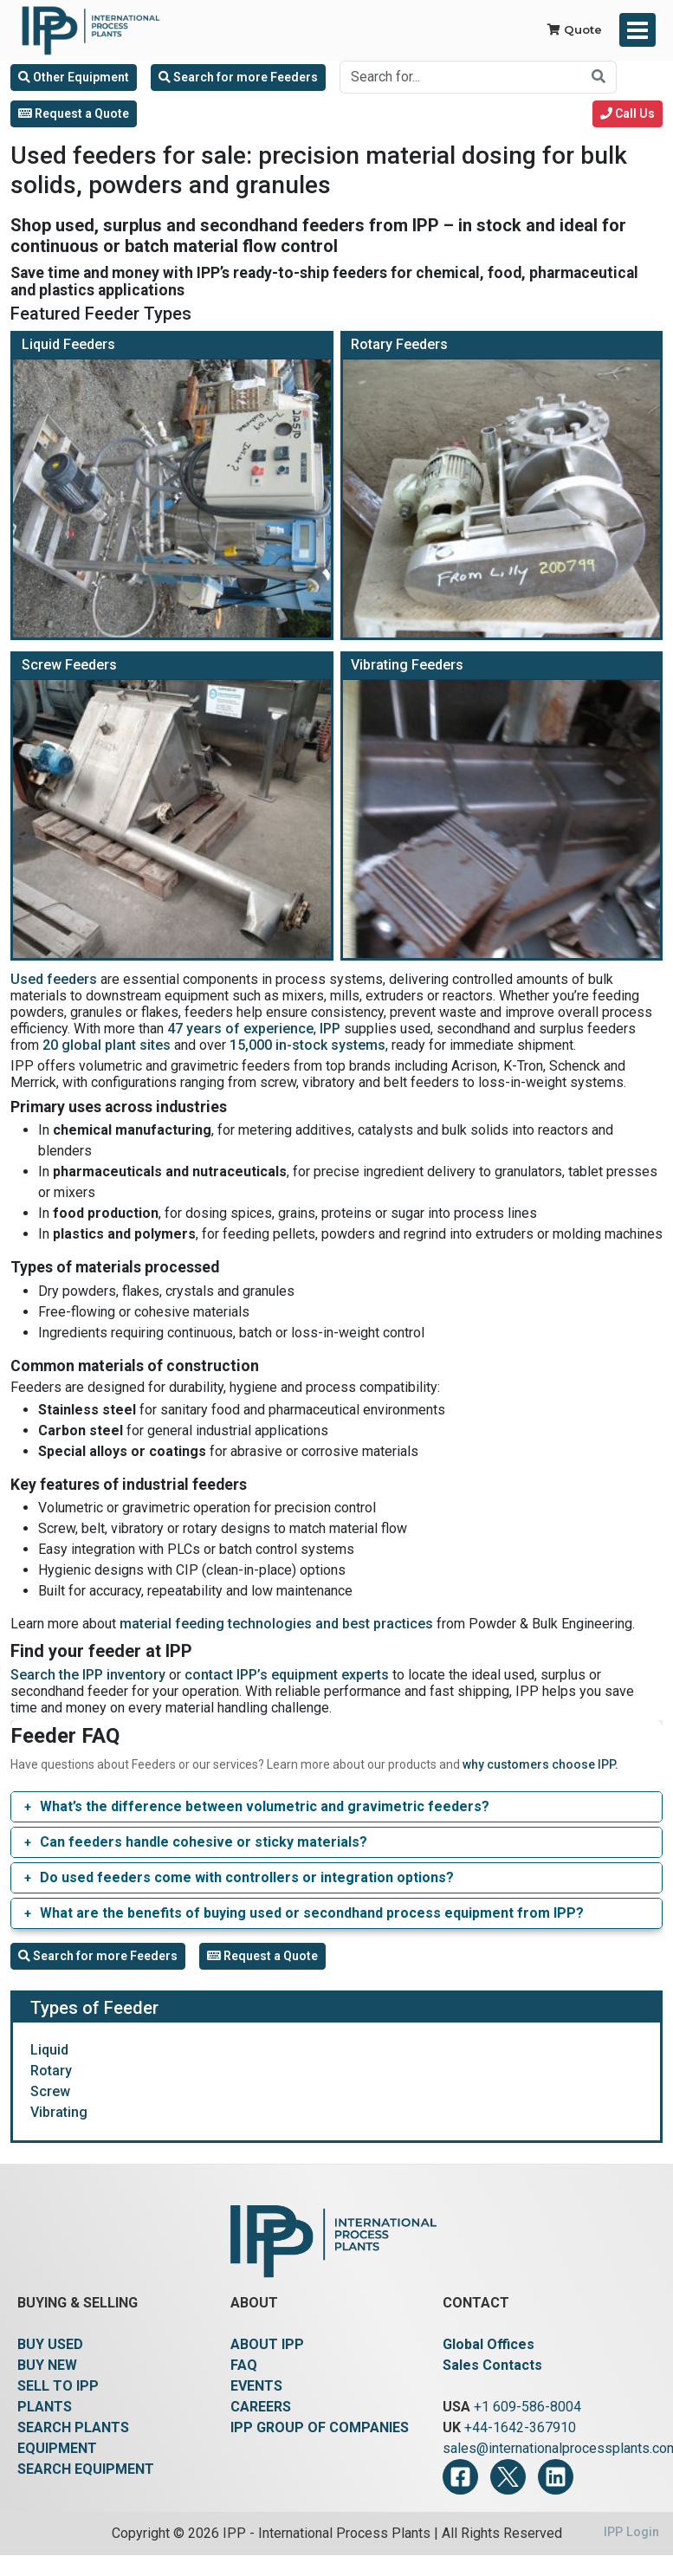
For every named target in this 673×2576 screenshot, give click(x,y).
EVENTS (256, 2386)
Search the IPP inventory (87, 1675)
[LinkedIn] (555, 2477)
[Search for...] (461, 77)
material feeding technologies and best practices (276, 1623)
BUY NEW (47, 2365)
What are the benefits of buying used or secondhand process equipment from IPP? (312, 1913)
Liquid (49, 2050)
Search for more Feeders (238, 77)
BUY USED (50, 2344)
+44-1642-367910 (520, 2427)
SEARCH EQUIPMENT (85, 2469)
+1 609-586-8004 (527, 2406)
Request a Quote (73, 113)
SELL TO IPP (58, 2386)
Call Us (627, 113)
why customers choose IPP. (540, 1764)
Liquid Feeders (68, 344)
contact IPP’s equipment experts (286, 1675)
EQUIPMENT (57, 2448)
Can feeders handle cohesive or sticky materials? (203, 1842)
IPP (330, 1028)
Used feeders (53, 979)
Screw (50, 2091)
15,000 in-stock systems (307, 1045)
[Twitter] (508, 2477)
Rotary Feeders (399, 344)
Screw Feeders (69, 665)
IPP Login (631, 2532)
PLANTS (44, 2406)
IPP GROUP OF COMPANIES (319, 2427)
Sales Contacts (492, 2365)
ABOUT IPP (267, 2344)
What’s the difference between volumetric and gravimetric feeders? (264, 1806)
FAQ (243, 2365)
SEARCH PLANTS (73, 2427)
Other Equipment (73, 77)
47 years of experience (240, 1028)
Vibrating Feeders (407, 665)
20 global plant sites (106, 1045)
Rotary (51, 2070)
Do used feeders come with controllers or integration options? (247, 1877)
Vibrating (58, 2112)
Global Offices (488, 2344)
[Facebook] (460, 2477)
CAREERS (260, 2406)
